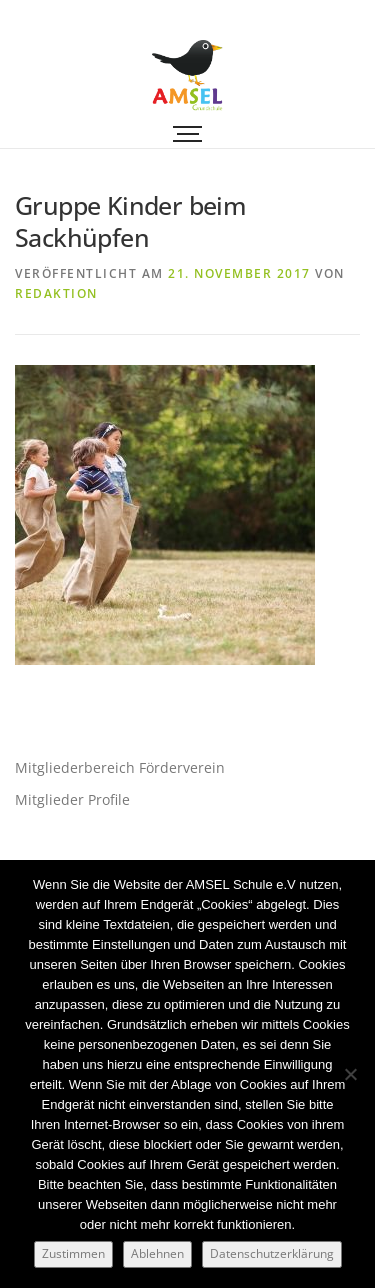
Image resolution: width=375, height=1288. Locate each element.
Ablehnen (157, 1253)
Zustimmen (73, 1253)
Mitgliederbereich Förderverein (120, 767)
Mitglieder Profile (72, 799)
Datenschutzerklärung (272, 1253)
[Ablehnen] (350, 1074)
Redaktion (56, 293)
